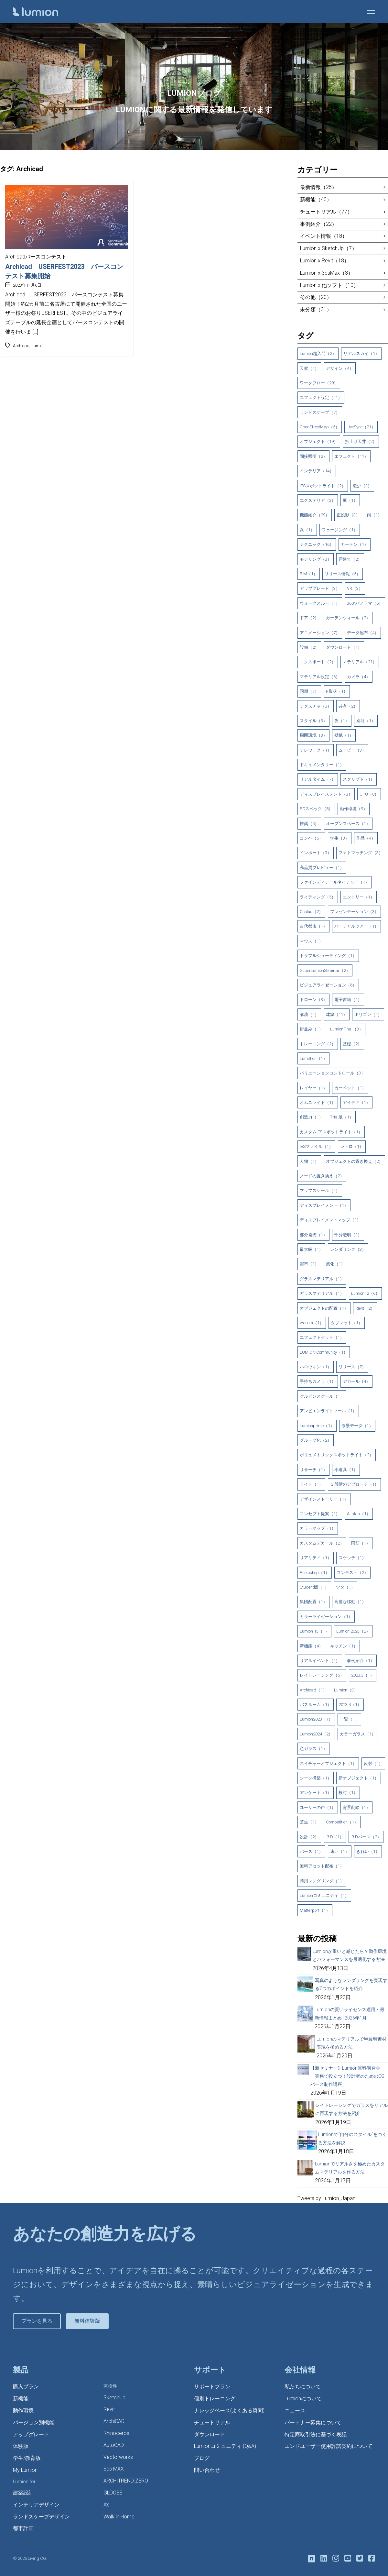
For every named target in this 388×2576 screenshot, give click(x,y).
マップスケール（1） (320, 1190)
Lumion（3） (346, 1690)
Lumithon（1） (313, 1058)
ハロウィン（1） (315, 1366)
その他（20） (316, 297)
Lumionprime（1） (317, 1425)
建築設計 (23, 2493)
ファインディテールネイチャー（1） (334, 882)
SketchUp (114, 2397)
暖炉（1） (362, 485)
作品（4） (365, 838)
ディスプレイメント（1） (324, 1205)
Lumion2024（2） (316, 1734)
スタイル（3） (313, 720)
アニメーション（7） (320, 632)
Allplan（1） (359, 1513)
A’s (106, 2505)
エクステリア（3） (318, 500)
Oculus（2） (311, 911)
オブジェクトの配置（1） (324, 1308)
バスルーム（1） (315, 1704)
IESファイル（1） (316, 1146)
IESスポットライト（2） (323, 485)
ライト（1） (311, 1484)
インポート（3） (315, 852)
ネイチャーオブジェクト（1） (328, 1763)
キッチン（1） (344, 1646)
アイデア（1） (356, 1102)
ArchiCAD (113, 2421)
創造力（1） (311, 1117)
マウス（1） (311, 941)
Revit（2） (365, 1308)
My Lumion (25, 2470)
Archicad (21, 345)
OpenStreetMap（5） (319, 426)
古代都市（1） (313, 926)
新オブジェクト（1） (359, 1778)
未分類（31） (316, 309)
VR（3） (355, 588)
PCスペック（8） (316, 808)
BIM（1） (309, 573)
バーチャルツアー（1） (356, 926)
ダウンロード (209, 2434)
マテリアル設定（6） (320, 676)
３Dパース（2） (366, 1836)
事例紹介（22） (318, 224)
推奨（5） (309, 823)
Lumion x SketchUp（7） (328, 248)
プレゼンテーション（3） (354, 911)
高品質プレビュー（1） (322, 867)
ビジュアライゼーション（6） (328, 985)
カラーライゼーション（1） (326, 1616)
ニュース (295, 2410)
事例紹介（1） (360, 1660)
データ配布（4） (363, 632)
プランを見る (36, 2321)
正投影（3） (348, 514)
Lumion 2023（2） (353, 1631)
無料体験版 (87, 2321)
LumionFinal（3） (346, 1029)
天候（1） (309, 368)
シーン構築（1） (315, 1778)
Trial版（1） (341, 1117)
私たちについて (303, 2386)
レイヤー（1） (313, 1087)
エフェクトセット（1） (322, 1337)
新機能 (20, 2398)
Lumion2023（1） (316, 1719)
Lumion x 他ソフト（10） (329, 285)
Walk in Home (119, 2517)
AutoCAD (113, 2445)
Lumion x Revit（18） (324, 261)
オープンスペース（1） (348, 823)
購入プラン (26, 2386)
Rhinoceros (116, 2433)
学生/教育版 (27, 2458)
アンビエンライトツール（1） (328, 1410)
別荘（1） (365, 720)
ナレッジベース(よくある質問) (229, 2410)
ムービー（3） (352, 750)
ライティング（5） (318, 897)
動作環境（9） (353, 808)
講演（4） (309, 1014)
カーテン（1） (354, 544)
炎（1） (307, 529)
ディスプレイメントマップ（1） (330, 1219)
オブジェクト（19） (319, 441)
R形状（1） (337, 691)
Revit (109, 2409)
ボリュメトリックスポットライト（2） (336, 1454)
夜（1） (341, 720)
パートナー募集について (313, 2422)
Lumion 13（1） (314, 1631)
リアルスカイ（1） (361, 353)
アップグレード (31, 2434)
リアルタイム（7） (318, 779)
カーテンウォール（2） (348, 617)
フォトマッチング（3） (361, 852)
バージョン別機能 (33, 2422)
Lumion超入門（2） (318, 353)
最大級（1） (311, 1249)
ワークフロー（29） (319, 382)
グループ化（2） (315, 1440)
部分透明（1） (348, 1234)
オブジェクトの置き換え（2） (354, 1161)
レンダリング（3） (348, 1249)
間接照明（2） (313, 456)
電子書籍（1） (348, 999)
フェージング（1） (340, 529)
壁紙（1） (343, 735)
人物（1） (309, 1161)
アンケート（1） (315, 1792)
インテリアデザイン (36, 2505)
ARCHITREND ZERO (125, 2481)
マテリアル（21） (360, 661)
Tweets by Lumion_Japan (326, 2198)
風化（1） (335, 1263)
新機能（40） (316, 199)
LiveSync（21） (361, 426)
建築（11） (336, 1014)
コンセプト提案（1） (320, 1513)
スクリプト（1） (358, 779)
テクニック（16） (317, 544)
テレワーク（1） (315, 750)
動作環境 (23, 2410)
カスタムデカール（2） (322, 1543)
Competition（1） (342, 1822)
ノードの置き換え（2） (322, 1175)
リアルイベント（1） (320, 1660)
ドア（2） (309, 617)
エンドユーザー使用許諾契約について (328, 2446)
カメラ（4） (358, 676)
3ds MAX (113, 2469)
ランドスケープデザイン (41, 2517)
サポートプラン (212, 2386)
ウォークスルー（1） (320, 603)
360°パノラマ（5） (365, 603)
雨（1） (374, 514)
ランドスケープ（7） (320, 412)
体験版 (20, 2446)
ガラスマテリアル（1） (322, 1293)
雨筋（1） (360, 1543)
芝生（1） (309, 1822)
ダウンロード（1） (344, 647)
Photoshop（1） (314, 1572)
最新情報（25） (318, 187)
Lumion (38, 345)
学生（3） (339, 838)
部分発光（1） (313, 1234)
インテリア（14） (317, 470)
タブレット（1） (346, 1322)
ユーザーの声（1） (318, 1807)
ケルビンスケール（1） (322, 1396)
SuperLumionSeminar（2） (325, 970)
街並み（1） (311, 1029)
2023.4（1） (350, 1704)
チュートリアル (212, 2422)
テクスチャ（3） (315, 706)
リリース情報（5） (343, 573)
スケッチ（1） (352, 1557)
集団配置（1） (313, 1601)
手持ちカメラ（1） (318, 1381)
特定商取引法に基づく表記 (316, 2434)
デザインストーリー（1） (324, 1499)
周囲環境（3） (313, 735)
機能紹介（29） (314, 514)
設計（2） (309, 1836)
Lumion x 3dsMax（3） (326, 273)
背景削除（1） (356, 1807)
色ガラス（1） (313, 1748)
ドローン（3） (313, 999)
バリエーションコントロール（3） (332, 1073)
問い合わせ (207, 2470)
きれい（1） (368, 1851)
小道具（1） (346, 1469)
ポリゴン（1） (368, 1014)
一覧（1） (349, 1719)
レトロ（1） (351, 1146)
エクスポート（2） (318, 661)
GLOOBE (113, 2493)
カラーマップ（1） (318, 1528)
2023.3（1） (362, 1675)
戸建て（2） (350, 559)
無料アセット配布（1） (322, 1866)
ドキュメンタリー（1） (322, 764)
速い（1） (339, 1851)
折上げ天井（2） (361, 441)
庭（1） (350, 500)
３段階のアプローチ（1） (354, 1484)
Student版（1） (314, 1587)
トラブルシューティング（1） (328, 955)
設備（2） (309, 647)
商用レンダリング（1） (322, 1880)
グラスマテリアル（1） (322, 1278)
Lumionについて (303, 2398)
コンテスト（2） (352, 1572)
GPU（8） (369, 794)
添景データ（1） (357, 1425)
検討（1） (348, 1792)
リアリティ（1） (315, 1557)
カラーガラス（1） (358, 1734)
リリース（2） (352, 1366)
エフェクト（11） (351, 456)
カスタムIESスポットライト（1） (331, 1131)
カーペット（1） (350, 1087)
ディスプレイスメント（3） (326, 794)
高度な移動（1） (350, 1601)
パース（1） (311, 1851)
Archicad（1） (313, 1690)
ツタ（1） (345, 1587)
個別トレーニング (214, 2398)
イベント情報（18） (323, 236)
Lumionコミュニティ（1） (324, 1895)
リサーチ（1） (313, 1469)
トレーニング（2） (318, 1043)
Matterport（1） (315, 1910)
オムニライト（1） (318, 1102)
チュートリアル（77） (326, 212)
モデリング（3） (315, 559)
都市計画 (23, 2528)
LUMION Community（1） (324, 1352)
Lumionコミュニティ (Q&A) (225, 2446)
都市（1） (309, 1263)
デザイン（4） (339, 368)
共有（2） (348, 706)
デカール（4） (356, 1381)
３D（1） (335, 1836)
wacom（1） (312, 1322)
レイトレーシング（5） (322, 1675)
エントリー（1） (358, 897)
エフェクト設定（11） (321, 397)
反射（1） (373, 1763)
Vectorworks (118, 2457)
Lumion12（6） (365, 1293)
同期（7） (309, 691)
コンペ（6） (311, 838)
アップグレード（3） (320, 588)
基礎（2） (352, 1043)
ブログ (202, 2458)
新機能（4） (311, 1646)
